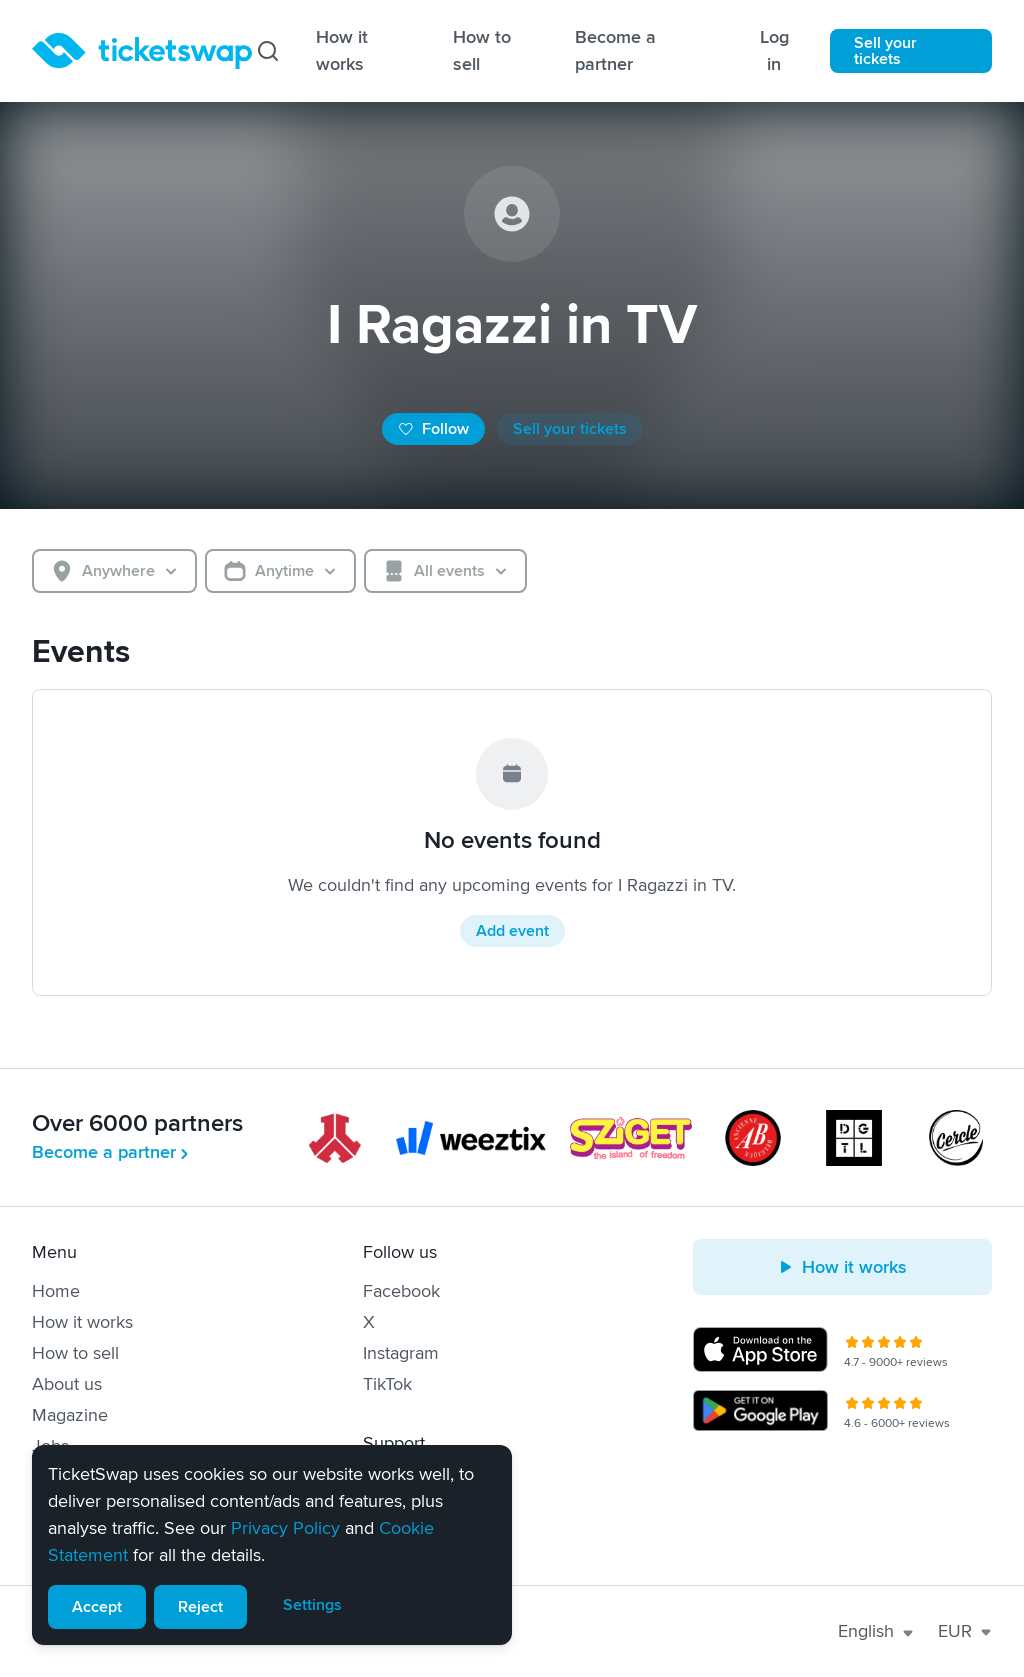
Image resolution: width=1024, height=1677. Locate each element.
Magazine (70, 1415)
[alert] (272, 1545)
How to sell (482, 50)
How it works (342, 50)
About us (67, 1384)
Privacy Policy (285, 1528)
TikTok (387, 1384)
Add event (512, 931)
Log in (774, 50)
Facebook (401, 1291)
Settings (312, 1605)
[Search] (268, 51)
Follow (433, 429)
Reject (200, 1607)
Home (56, 1291)
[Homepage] (142, 51)
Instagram (401, 1353)
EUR (965, 1631)
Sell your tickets (885, 51)
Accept (97, 1607)
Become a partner (615, 50)
